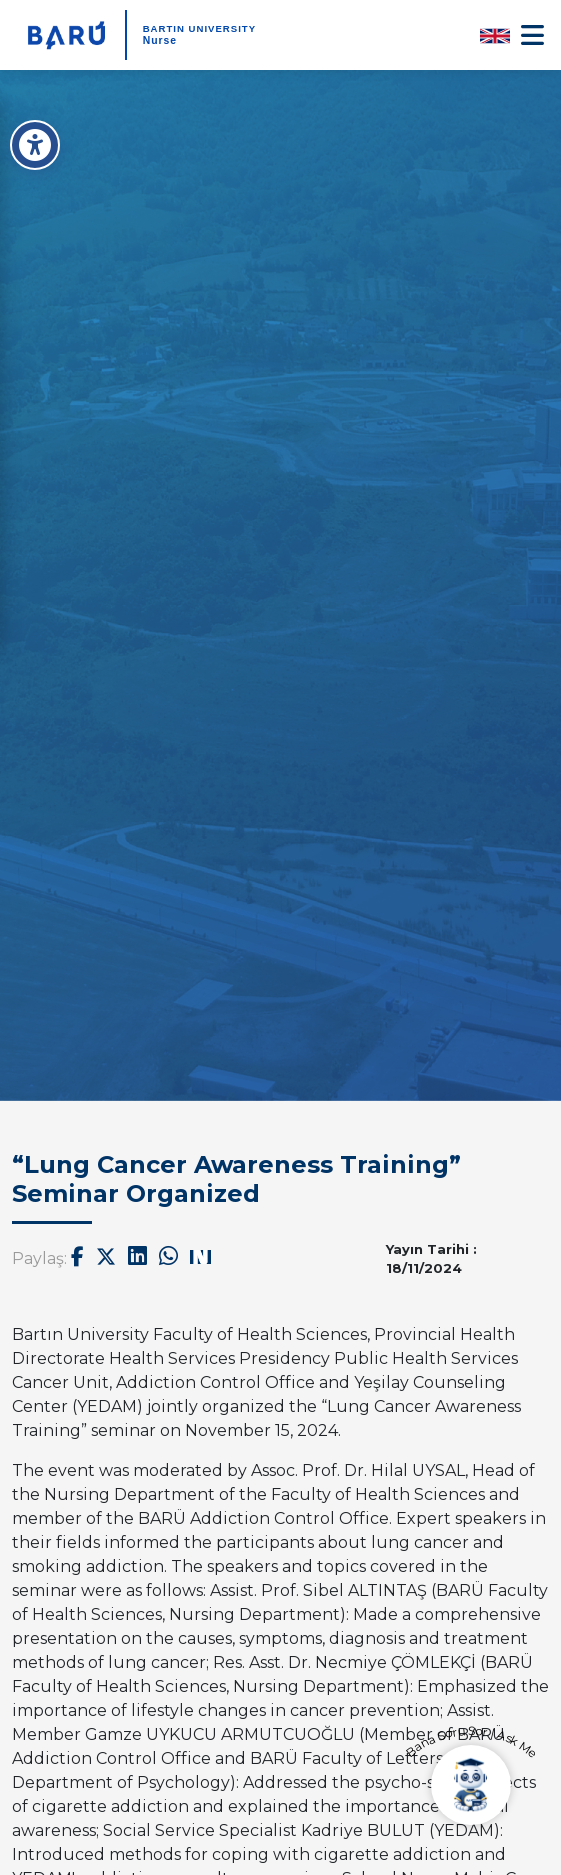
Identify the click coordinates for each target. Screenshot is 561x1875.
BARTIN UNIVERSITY (199, 28)
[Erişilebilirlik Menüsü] (35, 145)
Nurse (160, 40)
